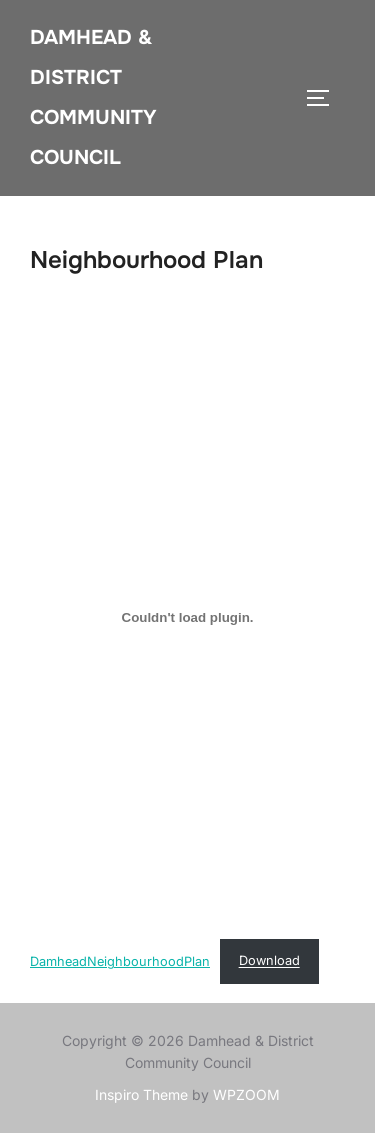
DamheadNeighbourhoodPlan (120, 960)
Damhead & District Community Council (93, 97)
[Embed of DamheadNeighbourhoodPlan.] (187, 618)
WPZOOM (246, 1094)
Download (269, 960)
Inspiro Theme (141, 1094)
